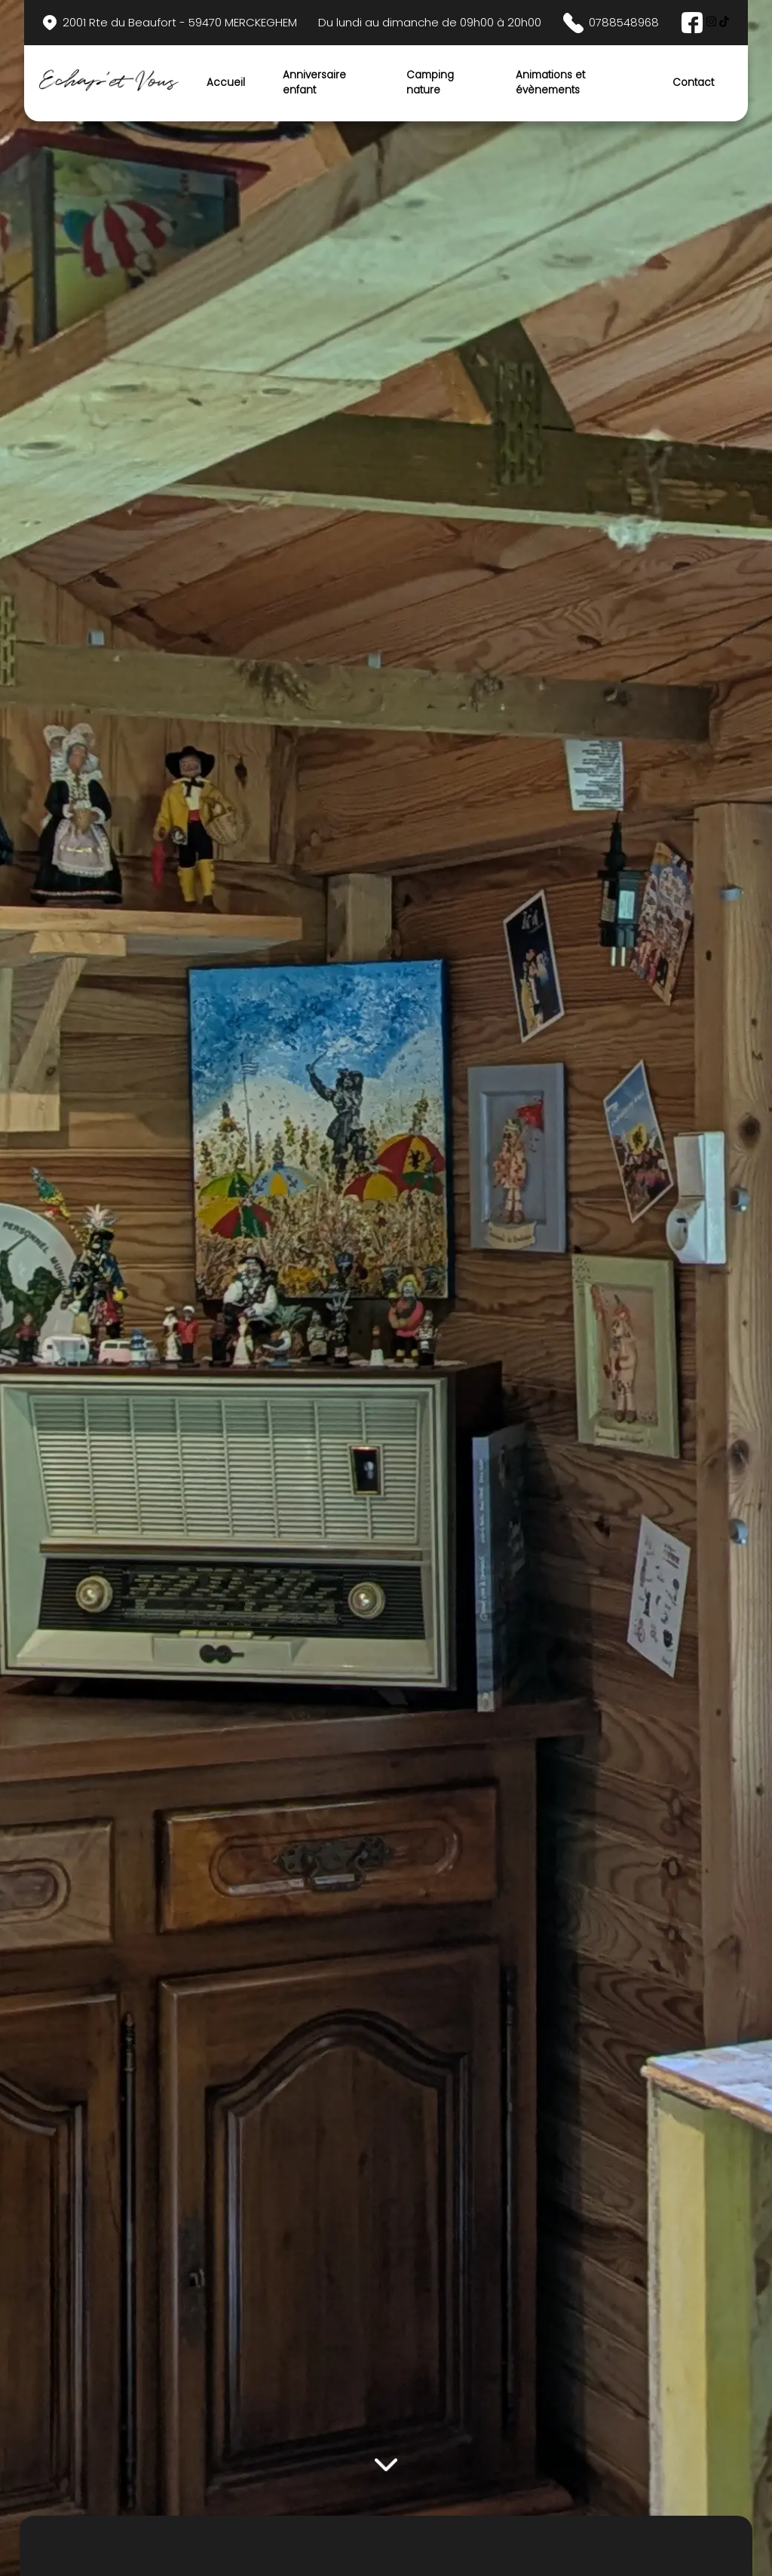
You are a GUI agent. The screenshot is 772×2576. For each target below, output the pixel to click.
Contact (693, 82)
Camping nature (430, 82)
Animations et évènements (550, 82)
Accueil (226, 82)
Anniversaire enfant (314, 82)
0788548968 (611, 23)
